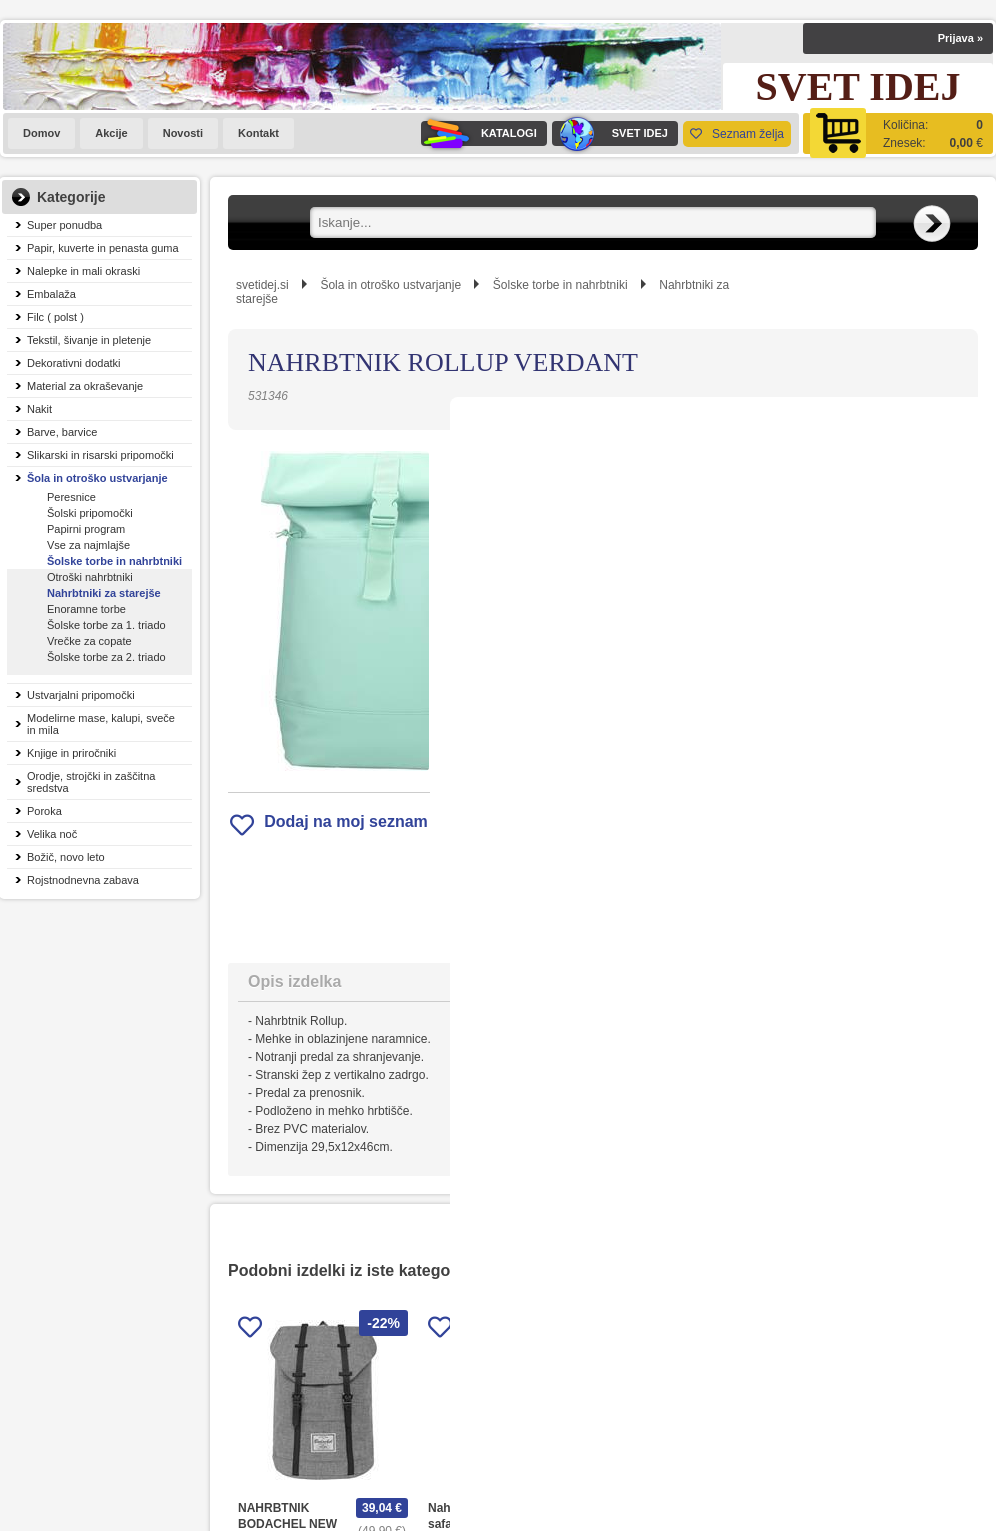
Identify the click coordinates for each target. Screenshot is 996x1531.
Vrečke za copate (89, 641)
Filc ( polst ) (55, 317)
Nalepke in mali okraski (83, 271)
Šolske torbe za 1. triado (106, 625)
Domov (41, 133)
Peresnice (71, 497)
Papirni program (86, 529)
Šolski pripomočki (90, 513)
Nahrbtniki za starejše (104, 593)
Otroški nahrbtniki (90, 577)
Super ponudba (64, 225)
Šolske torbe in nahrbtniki (114, 561)
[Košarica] (898, 133)
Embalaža (51, 294)
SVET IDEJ (610, 133)
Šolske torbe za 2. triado (106, 657)
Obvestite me (673, 696)
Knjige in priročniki (71, 753)
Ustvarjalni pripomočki (81, 695)
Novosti (183, 133)
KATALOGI (479, 133)
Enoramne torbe (86, 609)
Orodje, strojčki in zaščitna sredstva (91, 782)
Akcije (111, 133)
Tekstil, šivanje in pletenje (89, 340)
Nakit (39, 409)
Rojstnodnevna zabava (83, 880)
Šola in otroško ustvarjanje (97, 478)
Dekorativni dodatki (74, 363)
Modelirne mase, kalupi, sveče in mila (101, 724)
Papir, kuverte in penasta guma (103, 248)
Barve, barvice (62, 432)
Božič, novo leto (66, 857)
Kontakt (258, 133)
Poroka (44, 811)
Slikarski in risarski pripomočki (100, 455)
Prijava (960, 38)
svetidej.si (262, 285)
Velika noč (52, 834)
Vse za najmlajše (88, 545)
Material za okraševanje (85, 386)
